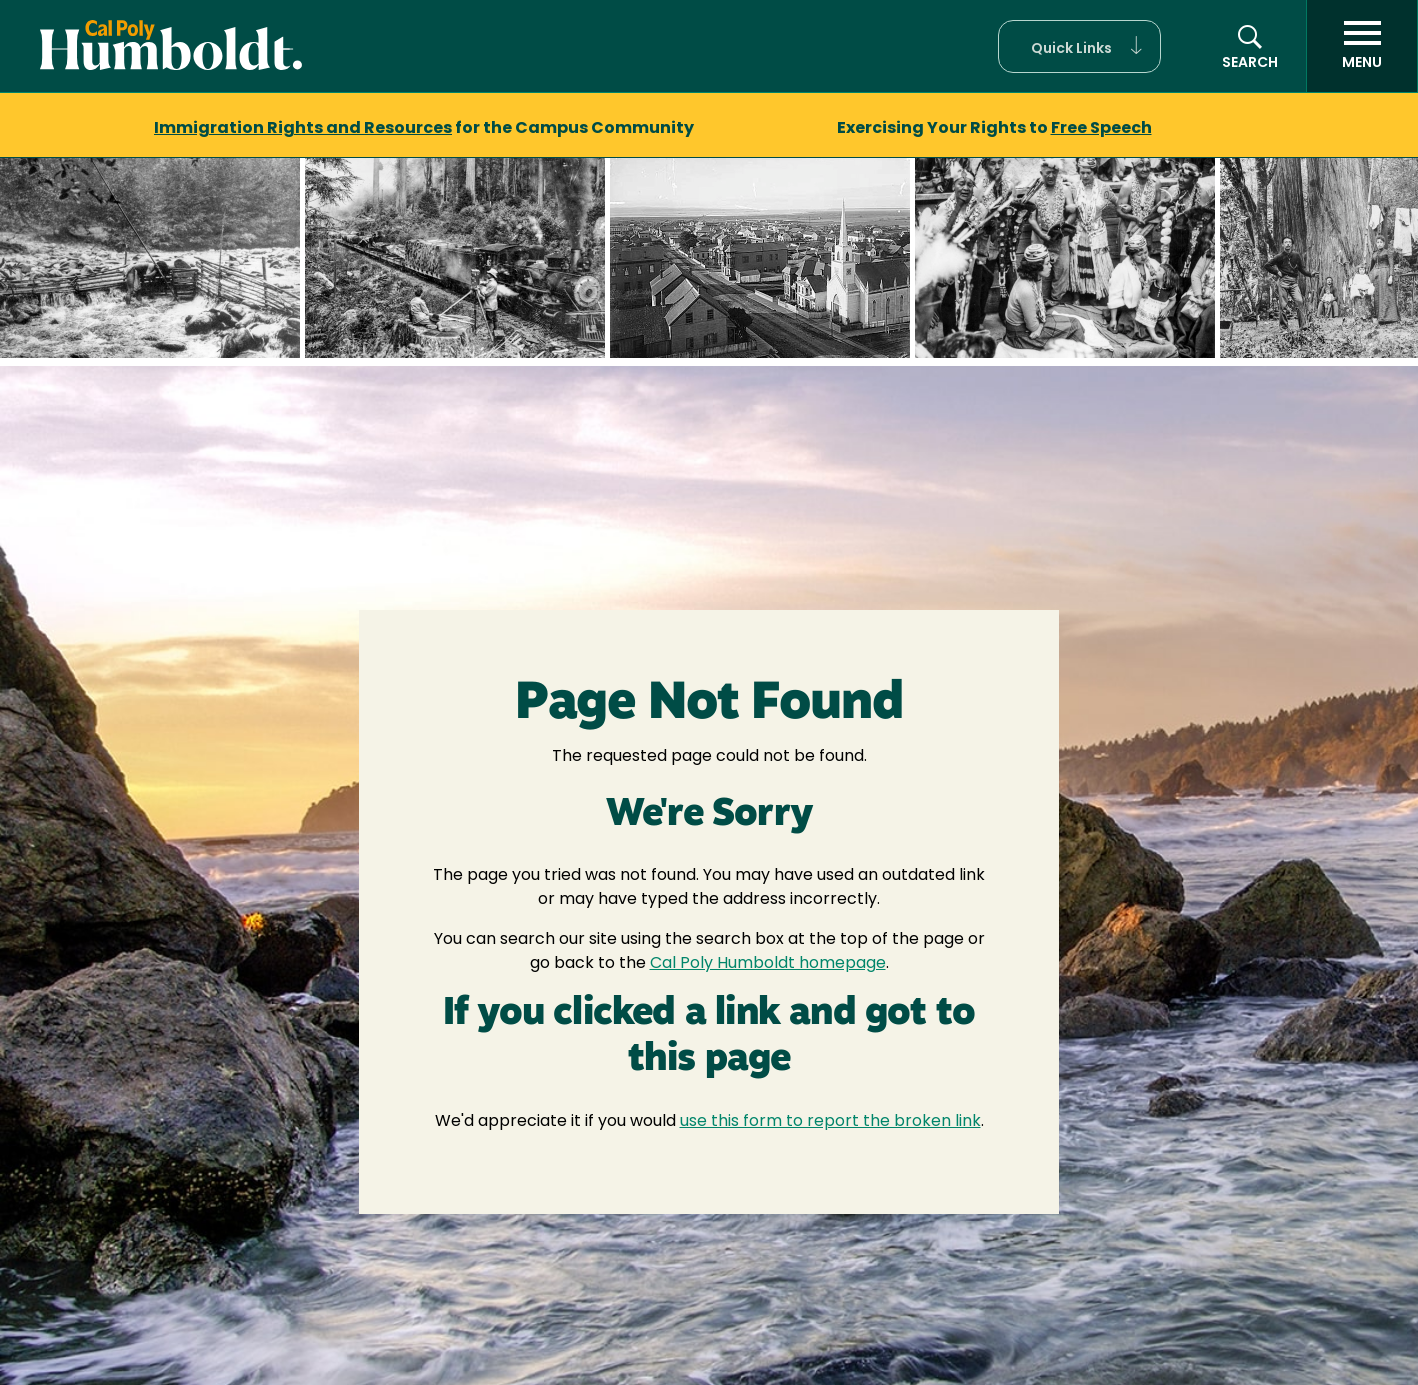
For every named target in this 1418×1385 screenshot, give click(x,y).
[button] (1079, 46)
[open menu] (1362, 46)
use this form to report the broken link (830, 1122)
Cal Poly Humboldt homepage (768, 964)
